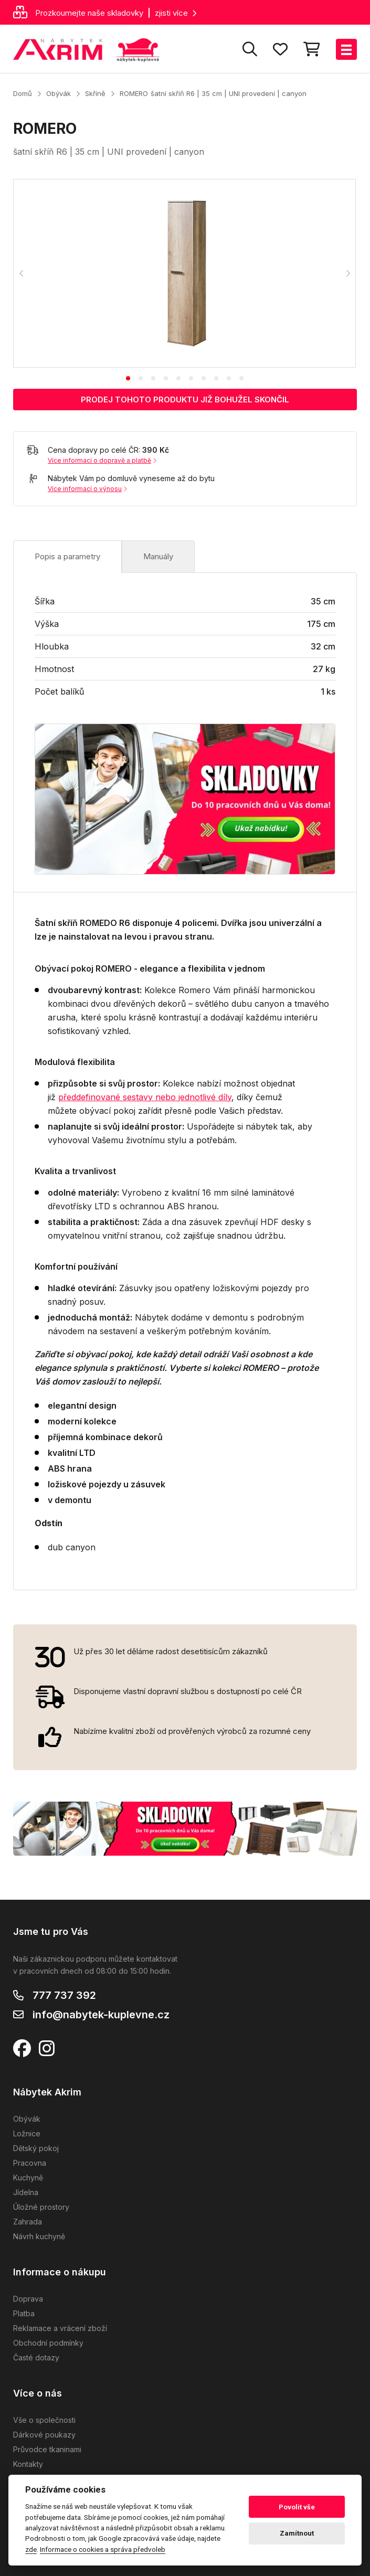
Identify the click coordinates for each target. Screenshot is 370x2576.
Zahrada (27, 2221)
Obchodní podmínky (48, 2342)
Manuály (158, 556)
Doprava (28, 2298)
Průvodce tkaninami (47, 2449)
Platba (24, 2313)
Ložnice (26, 2133)
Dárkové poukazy (44, 2434)
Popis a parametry (67, 556)
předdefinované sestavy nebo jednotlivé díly (144, 1097)
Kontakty (28, 2464)
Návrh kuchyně (39, 2236)
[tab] (128, 378)
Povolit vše (297, 2507)
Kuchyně (28, 2177)
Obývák (58, 93)
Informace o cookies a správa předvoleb (102, 2549)
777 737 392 (64, 1995)
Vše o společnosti (44, 2419)
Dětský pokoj (36, 2148)
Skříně (95, 93)
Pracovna (29, 2162)
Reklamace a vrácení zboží (60, 2328)
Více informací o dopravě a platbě (102, 460)
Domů (22, 93)
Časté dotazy (36, 2357)
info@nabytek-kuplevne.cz (101, 2014)
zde (31, 2549)
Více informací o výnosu (87, 489)
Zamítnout (297, 2533)
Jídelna (25, 2192)
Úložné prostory (41, 2206)
